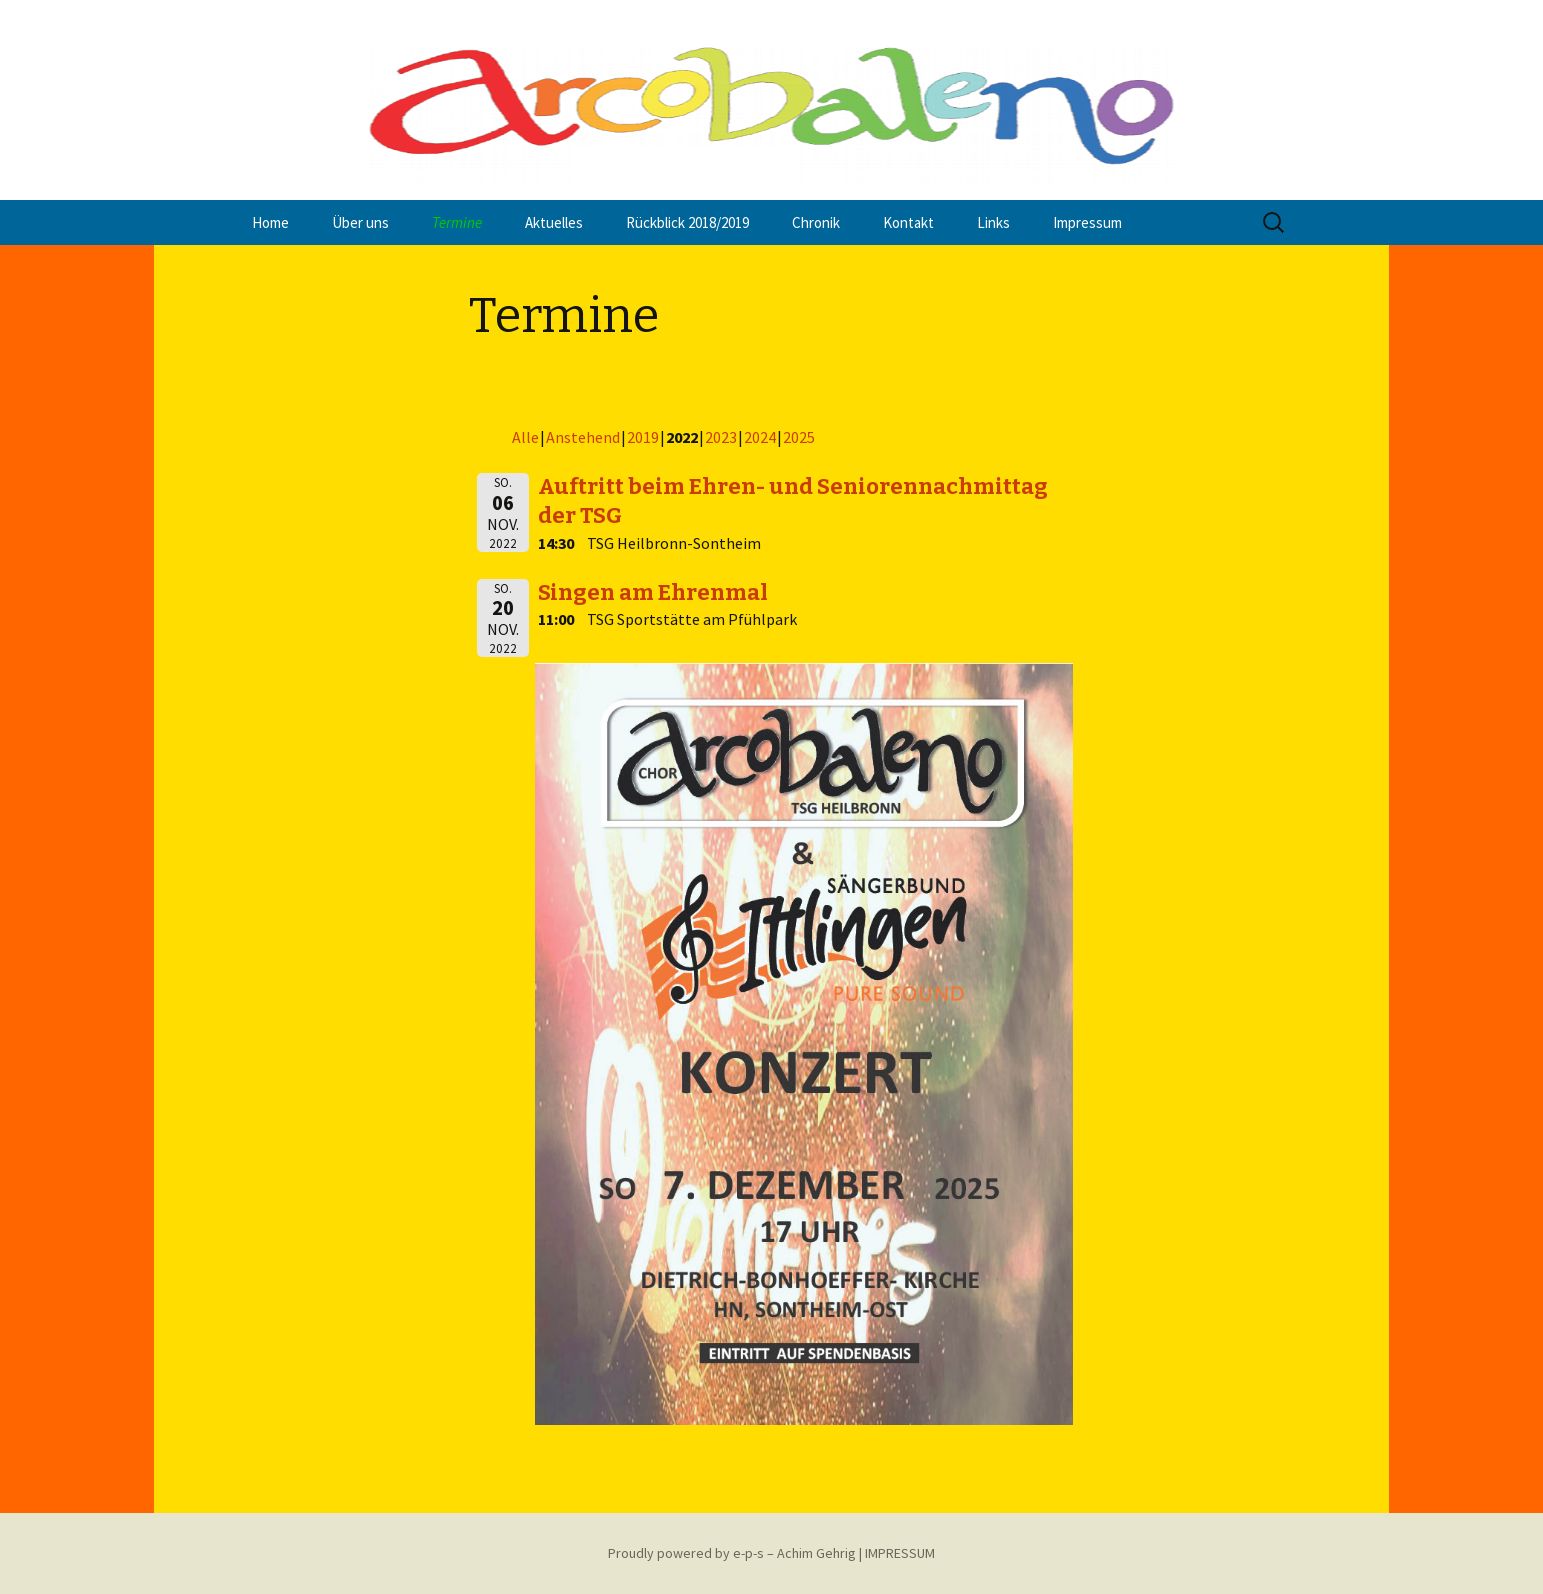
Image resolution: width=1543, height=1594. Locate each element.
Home (270, 222)
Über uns (360, 222)
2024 (760, 437)
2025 (799, 437)
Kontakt (908, 222)
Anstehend (583, 437)
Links (993, 222)
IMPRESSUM (900, 1553)
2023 (721, 437)
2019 (643, 437)
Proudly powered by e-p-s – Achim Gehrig (732, 1553)
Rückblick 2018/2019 (687, 222)
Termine (457, 222)
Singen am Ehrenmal (653, 592)
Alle (525, 437)
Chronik (816, 222)
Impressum (1087, 222)
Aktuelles (554, 222)
